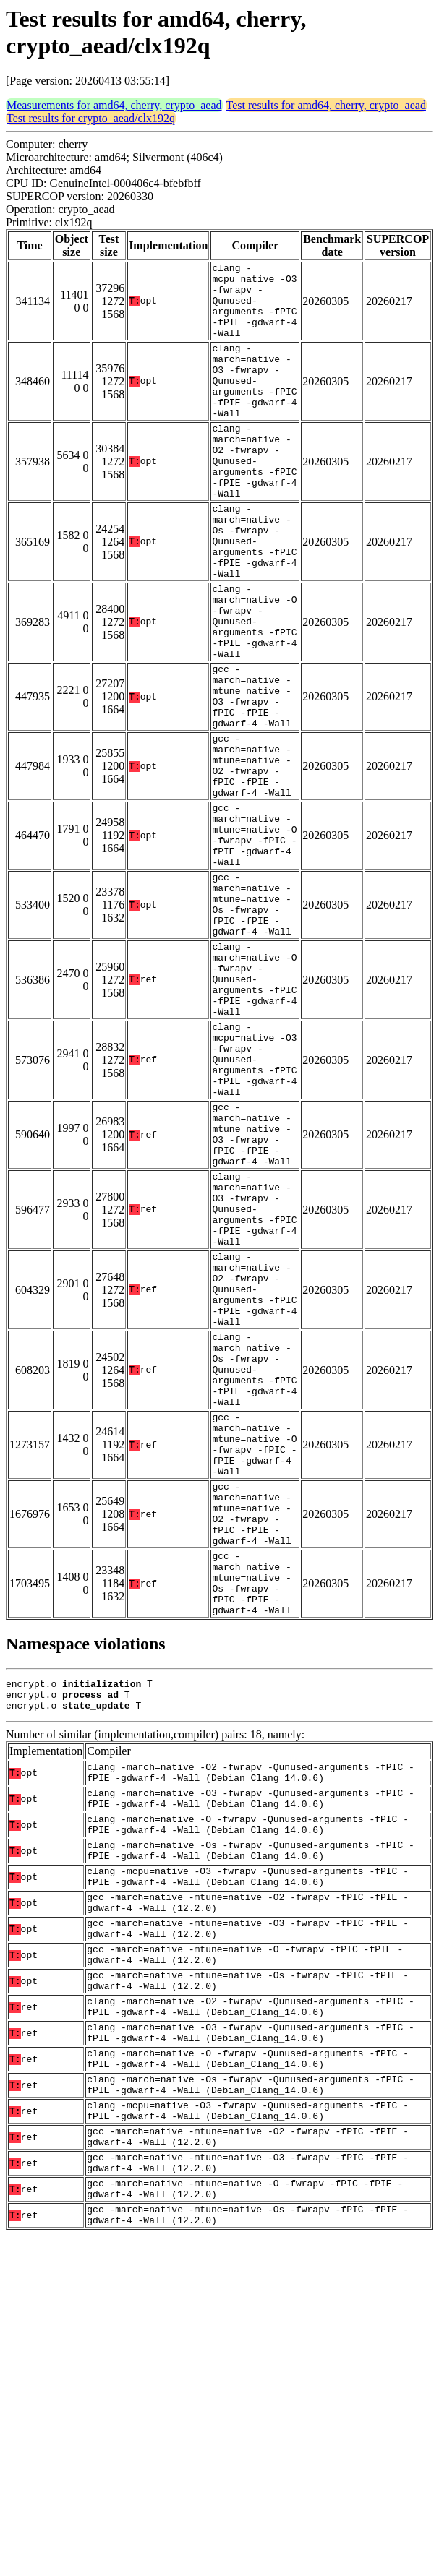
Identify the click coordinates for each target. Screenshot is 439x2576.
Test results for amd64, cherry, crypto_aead (326, 105)
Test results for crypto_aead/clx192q (91, 118)
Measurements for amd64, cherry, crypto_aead (114, 105)
